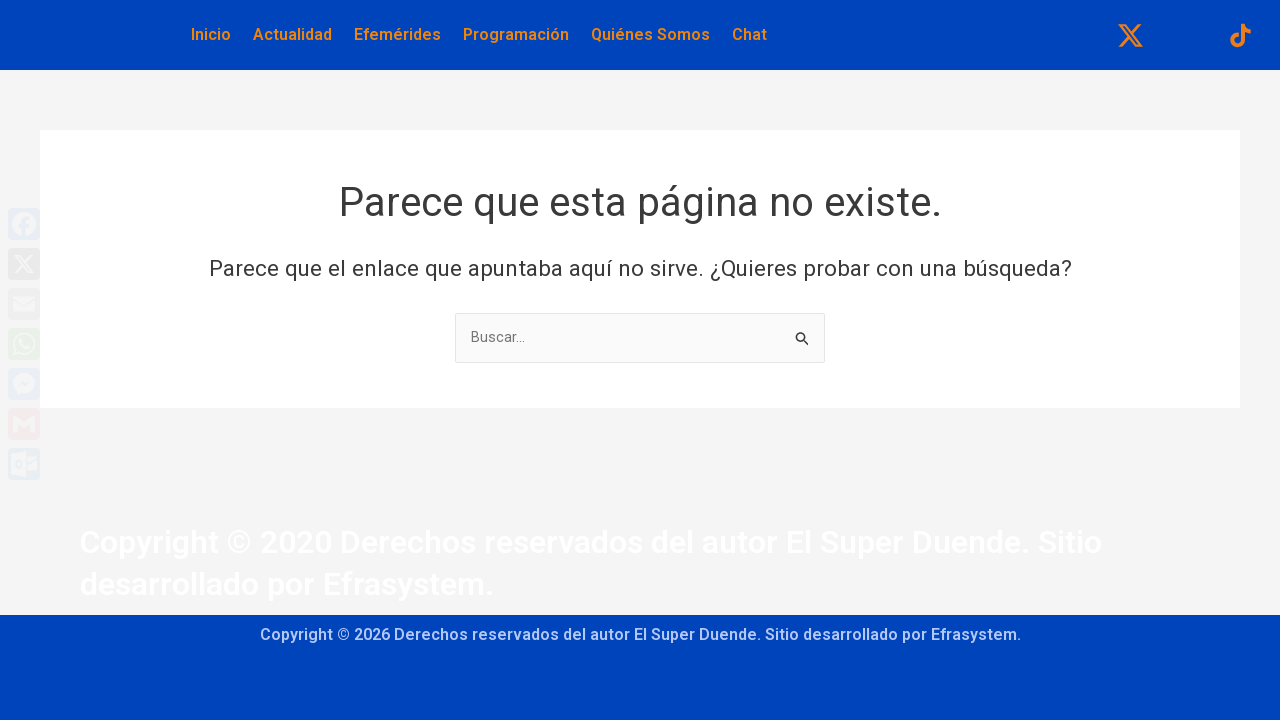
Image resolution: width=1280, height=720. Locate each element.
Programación (516, 34)
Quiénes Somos (650, 34)
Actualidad (292, 34)
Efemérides (397, 34)
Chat (749, 34)
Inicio (211, 34)
